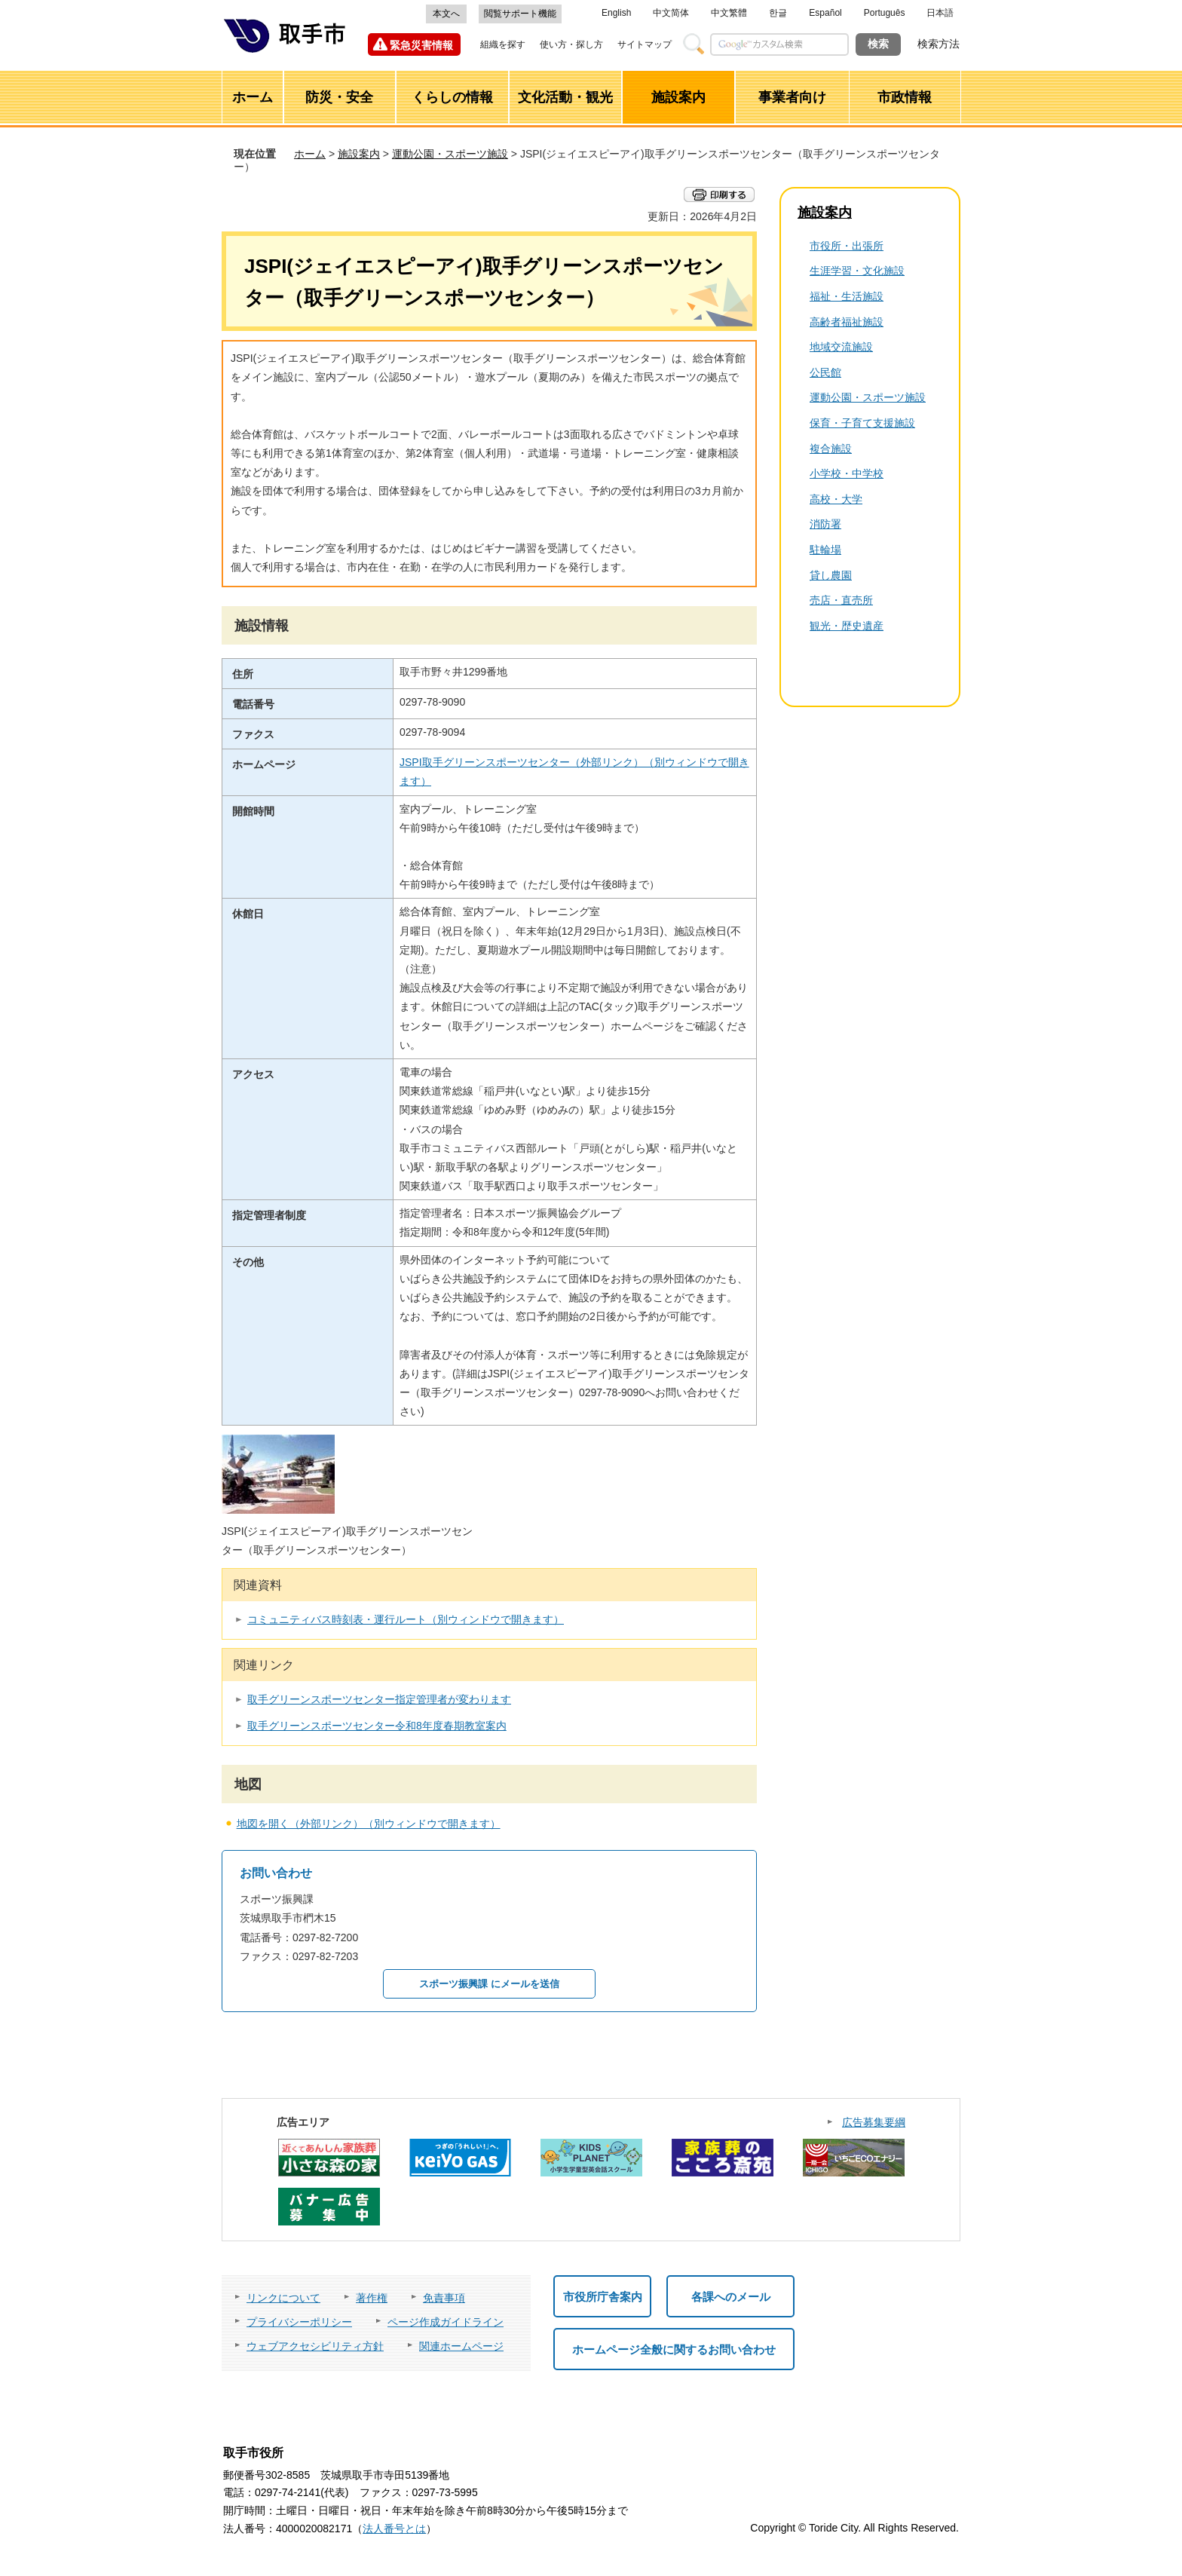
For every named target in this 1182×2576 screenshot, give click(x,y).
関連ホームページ (461, 2346)
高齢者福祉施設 (846, 322)
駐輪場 (825, 550)
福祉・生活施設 (846, 296)
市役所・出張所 (846, 246)
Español (825, 13)
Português (884, 13)
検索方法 (938, 44)
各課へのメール (730, 2296)
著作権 (371, 2298)
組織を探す (502, 44)
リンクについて (283, 2298)
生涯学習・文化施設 (857, 271)
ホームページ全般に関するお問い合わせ (674, 2349)
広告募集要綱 (873, 2122)
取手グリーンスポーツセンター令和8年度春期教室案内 (377, 1726)
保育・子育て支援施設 (862, 423)
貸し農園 (831, 575)
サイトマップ (644, 44)
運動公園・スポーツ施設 (450, 154)
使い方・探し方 (571, 44)
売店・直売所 (841, 600)
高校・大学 (836, 499)
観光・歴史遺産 (846, 626)
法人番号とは (394, 2528)
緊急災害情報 (421, 45)
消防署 (825, 524)
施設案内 (359, 154)
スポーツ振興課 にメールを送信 (489, 1983)
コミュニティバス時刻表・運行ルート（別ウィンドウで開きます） (405, 1619)
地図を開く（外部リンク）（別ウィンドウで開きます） (369, 1824)
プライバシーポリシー (299, 2322)
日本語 (940, 13)
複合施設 (831, 449)
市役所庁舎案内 (602, 2296)
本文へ (446, 13)
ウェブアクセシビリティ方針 (315, 2346)
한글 (778, 13)
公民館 (825, 372)
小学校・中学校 (846, 473)
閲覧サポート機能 (520, 13)
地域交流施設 (841, 347)
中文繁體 (729, 13)
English (616, 13)
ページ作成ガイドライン (445, 2322)
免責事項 (444, 2298)
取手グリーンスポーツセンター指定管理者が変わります (379, 1699)
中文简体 (671, 13)
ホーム (310, 154)
